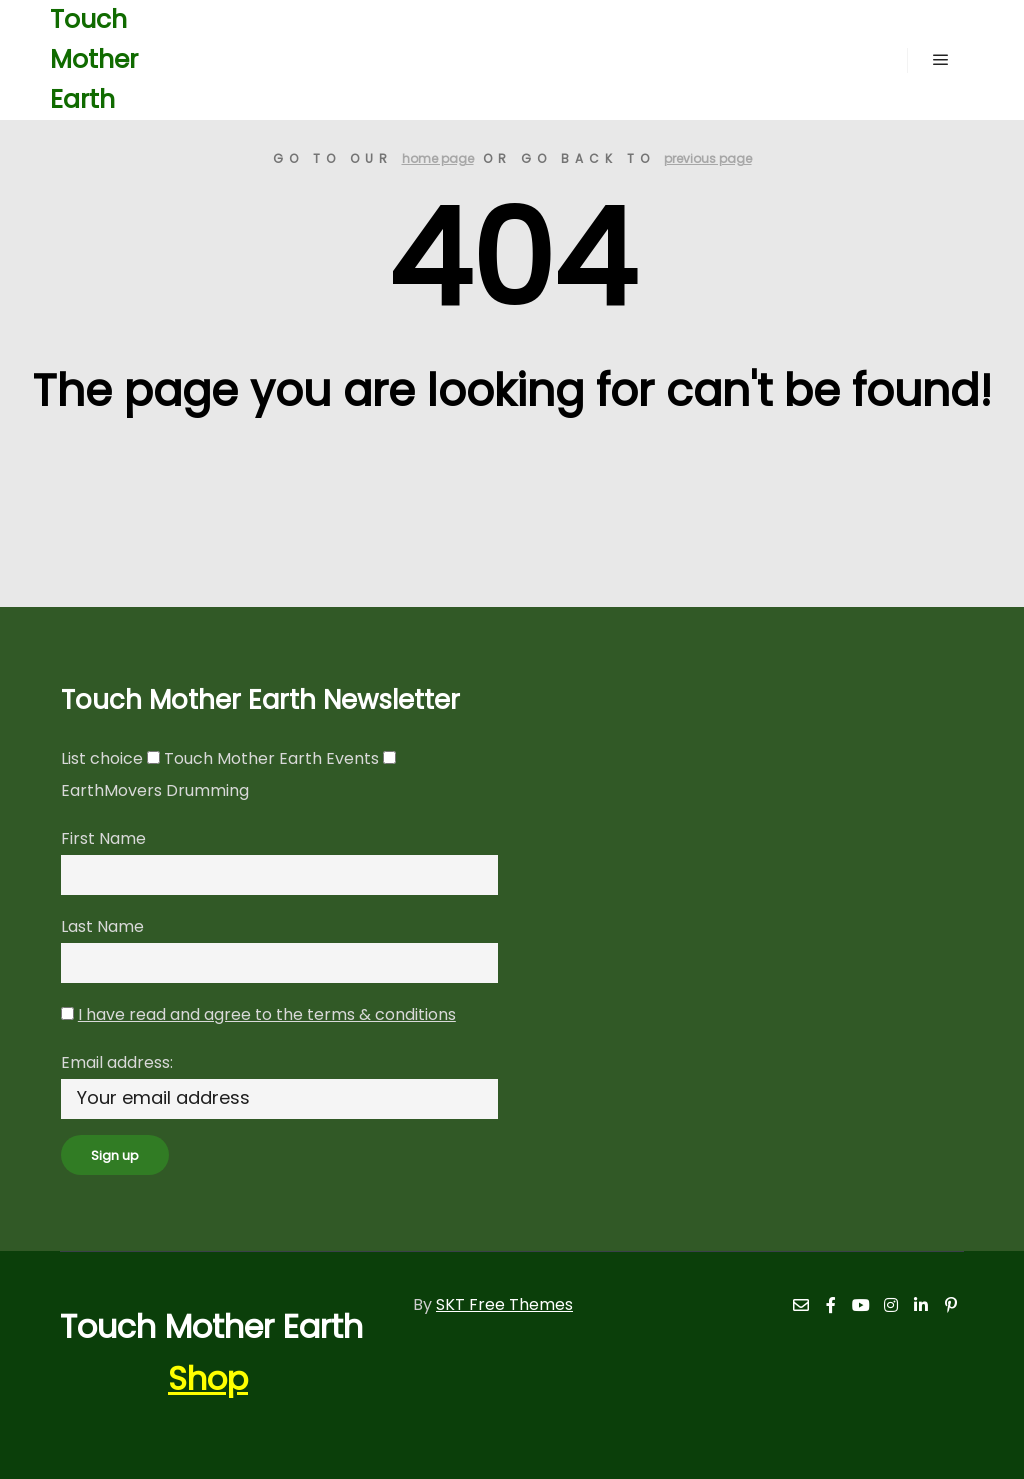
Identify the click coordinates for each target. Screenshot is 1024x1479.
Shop (208, 1378)
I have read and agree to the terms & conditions (267, 1014)
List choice (102, 758)
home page (438, 158)
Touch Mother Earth (94, 59)
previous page (708, 158)
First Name (103, 838)
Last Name (102, 926)
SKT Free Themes (504, 1304)
